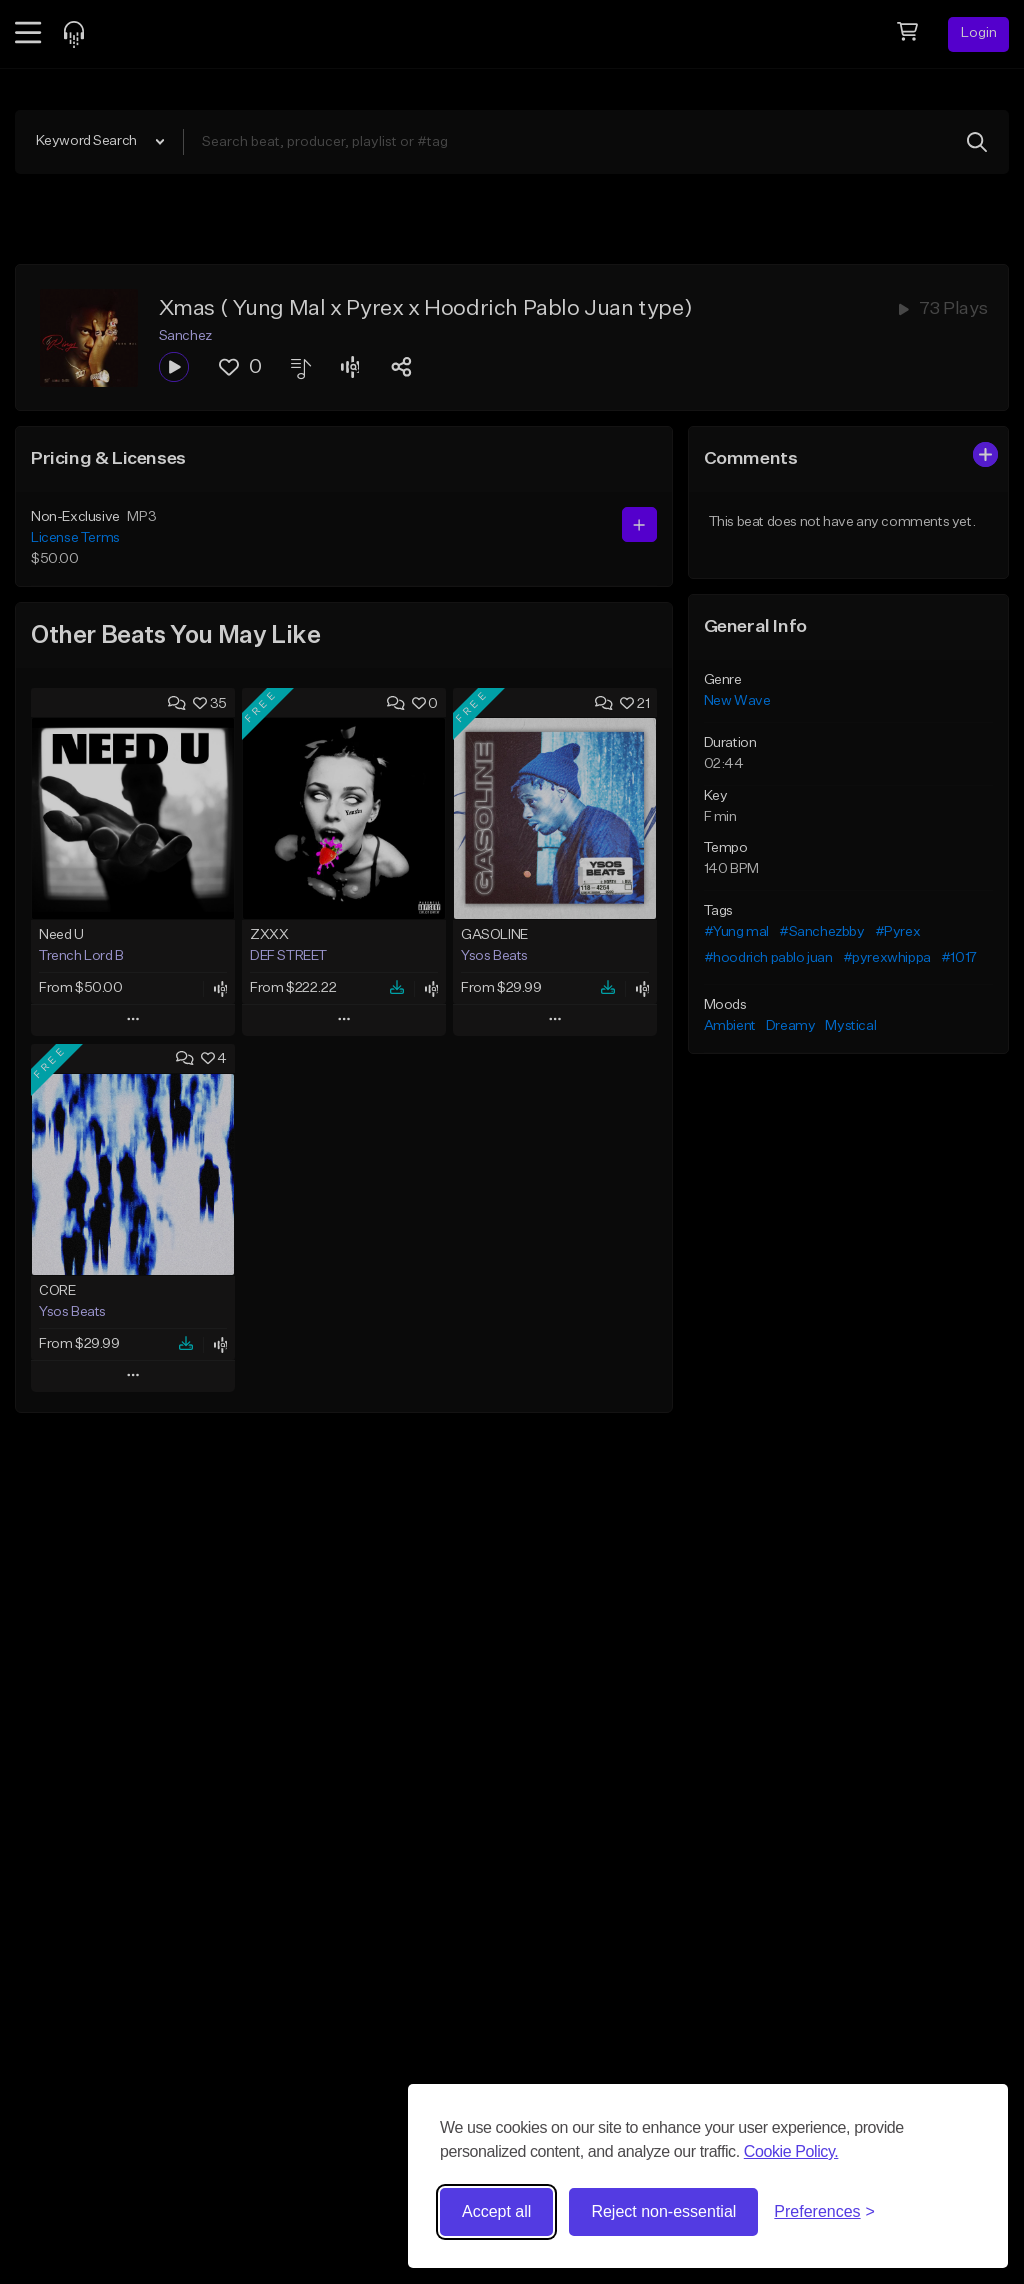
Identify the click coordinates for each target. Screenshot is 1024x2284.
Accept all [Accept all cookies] (496, 2211)
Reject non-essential (663, 2211)
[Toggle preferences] (824, 2212)
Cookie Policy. (791, 2151)
